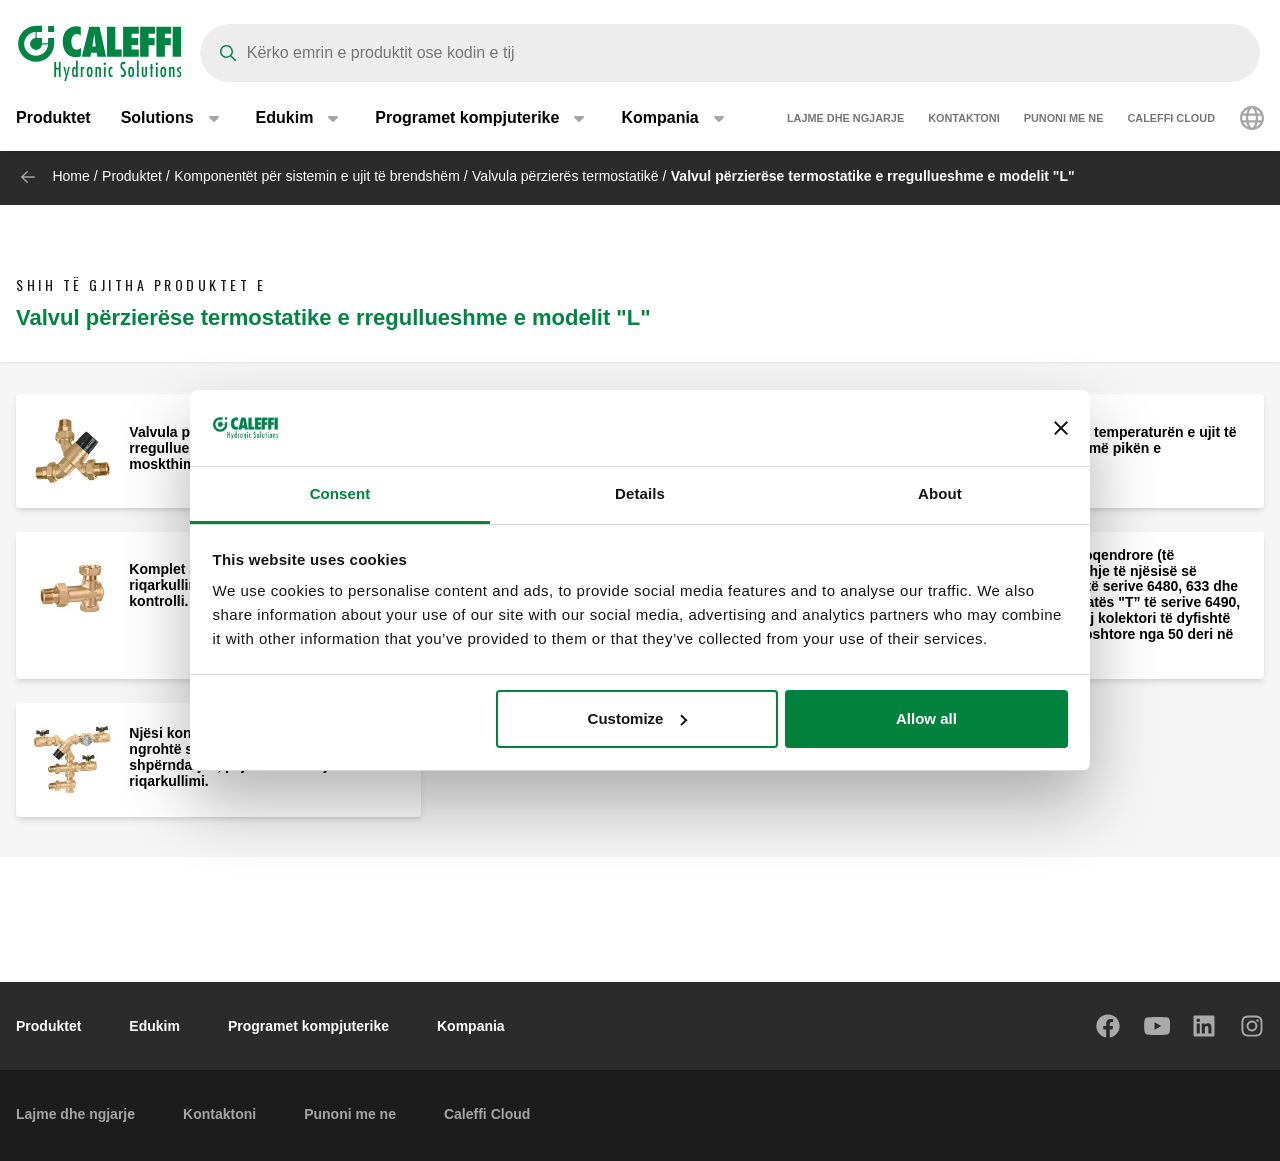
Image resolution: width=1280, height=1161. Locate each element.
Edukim (154, 1026)
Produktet (53, 119)
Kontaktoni (964, 120)
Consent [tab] (340, 493)
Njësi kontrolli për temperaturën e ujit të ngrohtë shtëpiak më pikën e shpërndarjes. (1104, 448)
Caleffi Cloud (1171, 120)
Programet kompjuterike (308, 1026)
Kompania (471, 1026)
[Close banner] (1061, 428)
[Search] (730, 53)
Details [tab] (640, 493)
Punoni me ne (1064, 120)
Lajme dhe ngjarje (845, 120)
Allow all (926, 718)
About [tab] (940, 493)
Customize (638, 718)
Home (70, 176)
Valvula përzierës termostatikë (565, 176)
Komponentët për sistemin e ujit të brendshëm (317, 176)
